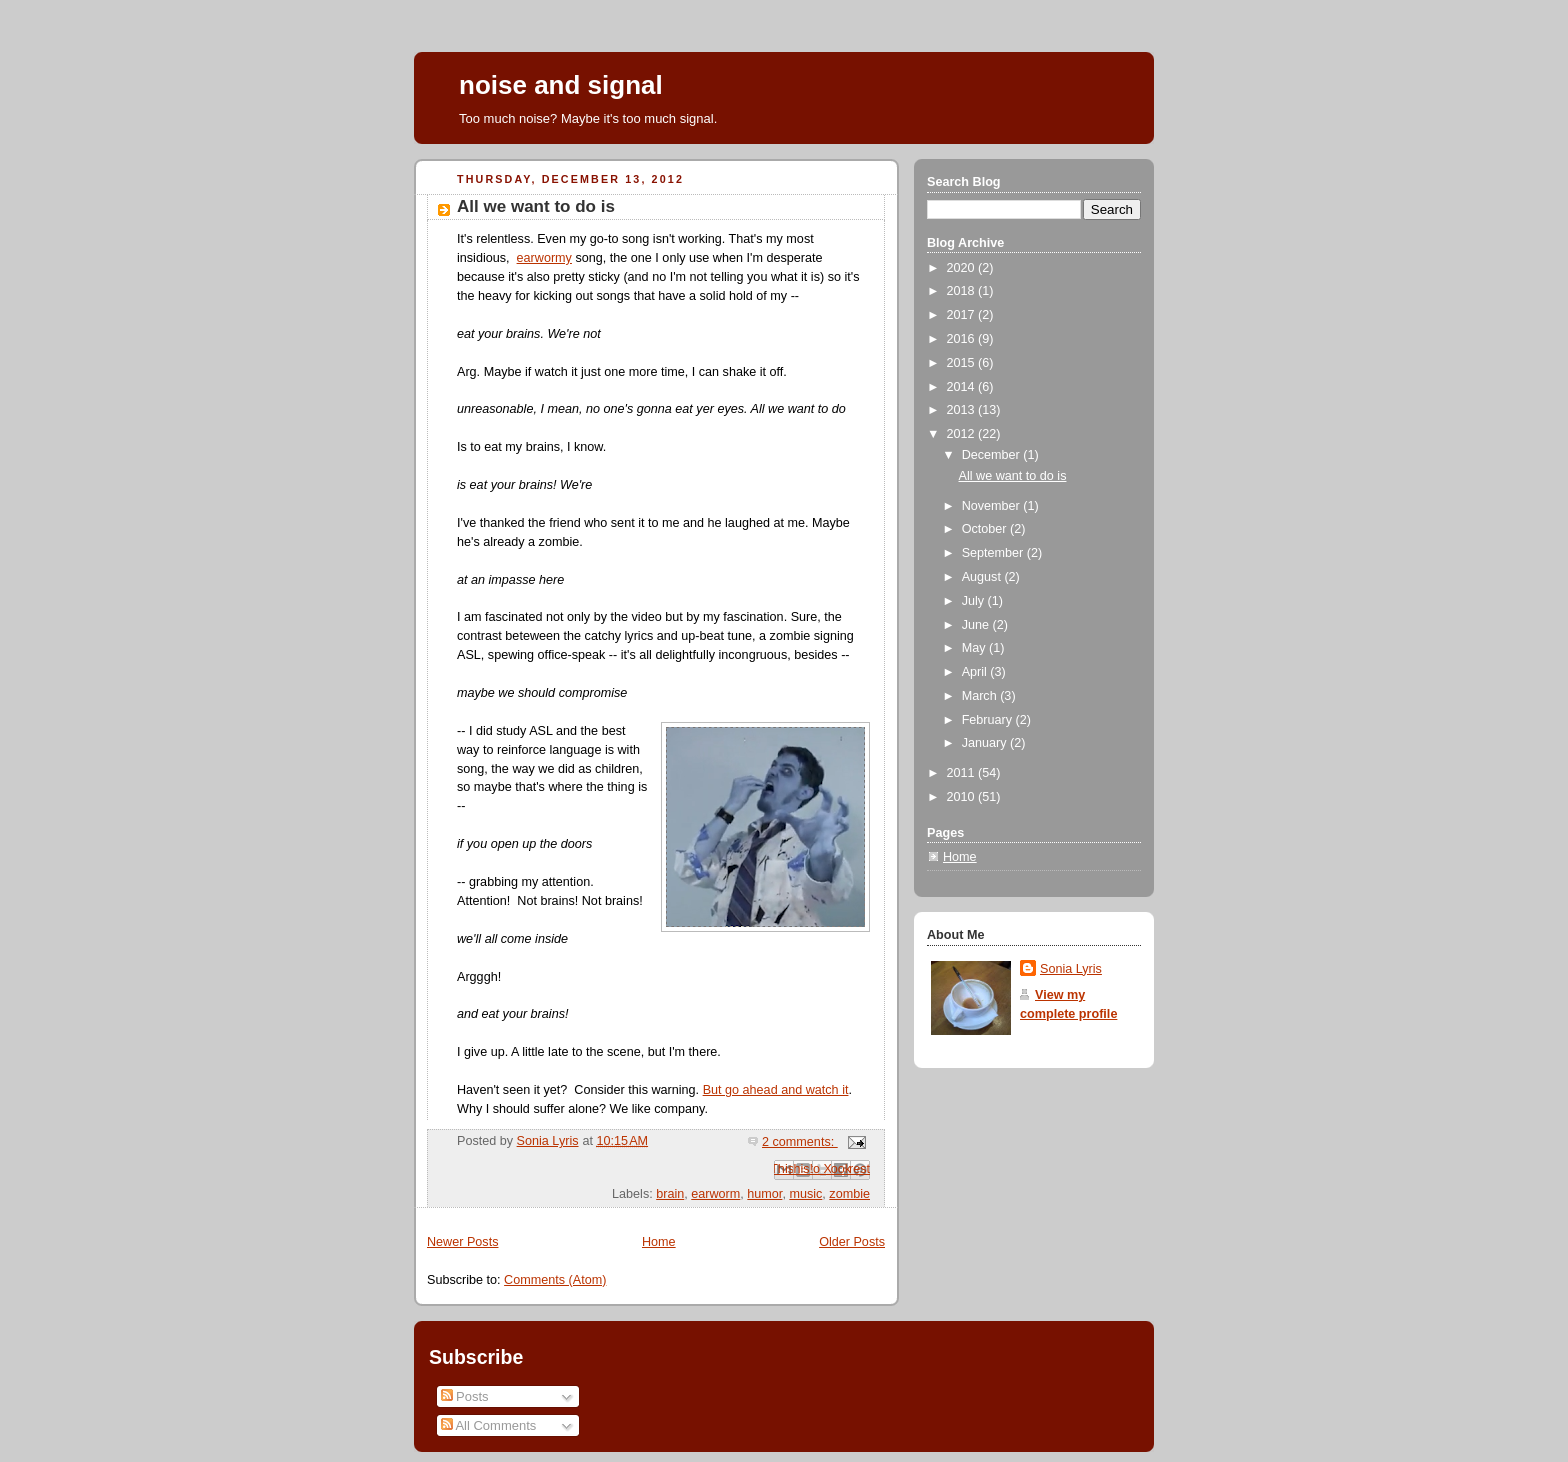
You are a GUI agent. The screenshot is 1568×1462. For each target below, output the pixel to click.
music (805, 1194)
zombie (849, 1194)
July (975, 601)
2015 (963, 363)
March (981, 696)
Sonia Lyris (1071, 969)
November (993, 506)
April (976, 672)
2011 (963, 773)
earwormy (544, 258)
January (986, 743)
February (989, 720)
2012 (963, 434)
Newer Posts (462, 1242)
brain (670, 1194)
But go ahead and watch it (776, 1090)
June (977, 625)
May (975, 648)
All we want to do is (536, 206)
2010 (963, 797)
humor (764, 1194)
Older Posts (852, 1242)
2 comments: (800, 1142)
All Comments (489, 1425)
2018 (963, 291)
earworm (715, 1194)
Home (659, 1242)
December (993, 455)
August (983, 577)
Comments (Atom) (555, 1280)
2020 (963, 268)
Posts (465, 1396)
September (994, 553)
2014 (963, 387)
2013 (963, 410)
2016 (963, 339)
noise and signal (561, 85)
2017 (963, 315)
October (986, 529)
